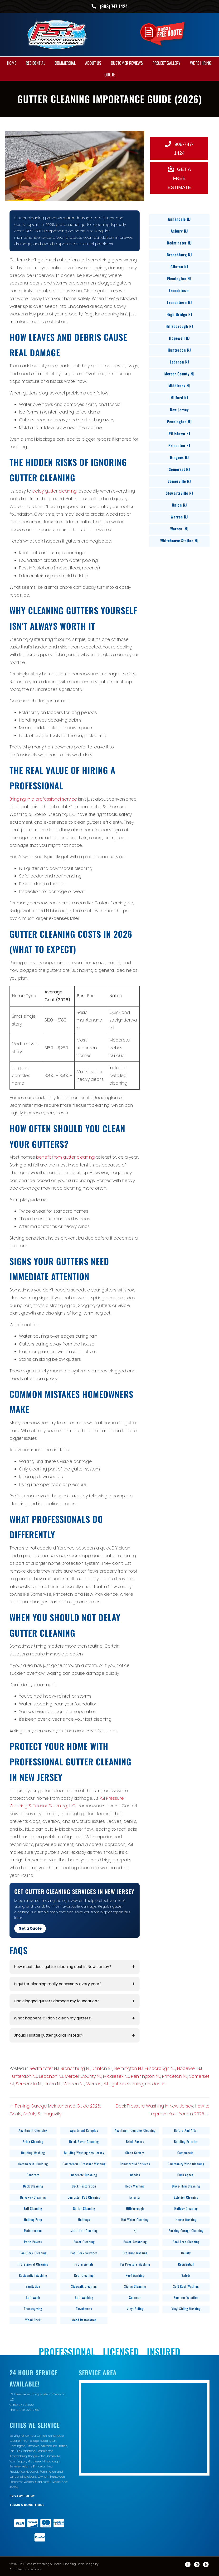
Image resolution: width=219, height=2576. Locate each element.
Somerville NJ (29, 2083)
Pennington (48, 2471)
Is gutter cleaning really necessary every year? (58, 1983)
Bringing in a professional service (43, 798)
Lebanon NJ (51, 2075)
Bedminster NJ (44, 2068)
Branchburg (18, 2456)
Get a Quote (30, 1927)
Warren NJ (73, 2083)
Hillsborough (51, 2461)
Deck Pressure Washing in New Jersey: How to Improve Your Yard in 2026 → (162, 2109)
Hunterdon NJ (23, 2075)
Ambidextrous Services (25, 2569)
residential (155, 2083)
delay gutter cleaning (54, 490)
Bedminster (45, 2450)
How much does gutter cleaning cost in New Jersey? (62, 1966)
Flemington (17, 2445)
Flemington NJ (128, 2068)
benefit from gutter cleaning (65, 1157)
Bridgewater (36, 2456)
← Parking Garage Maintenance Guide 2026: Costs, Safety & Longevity (55, 2109)
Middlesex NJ (116, 2075)
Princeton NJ (174, 2075)
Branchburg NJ (76, 2068)
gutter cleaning (127, 2083)
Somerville (53, 2456)
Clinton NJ (102, 2068)
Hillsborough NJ (160, 2068)
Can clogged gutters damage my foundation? (56, 2000)
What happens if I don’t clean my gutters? (53, 2017)
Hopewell (32, 2471)
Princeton (39, 2466)
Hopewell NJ (189, 2068)
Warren (29, 2481)
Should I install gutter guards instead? (48, 2035)
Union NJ (53, 2083)
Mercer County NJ (83, 2075)
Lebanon (16, 2440)
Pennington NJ (145, 2075)
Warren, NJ (97, 2083)
